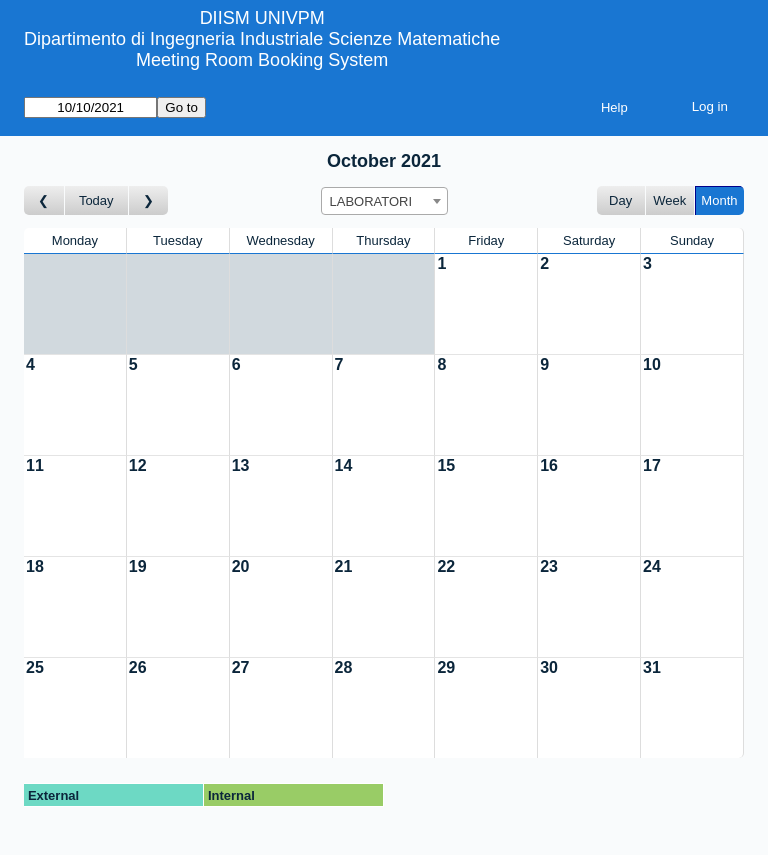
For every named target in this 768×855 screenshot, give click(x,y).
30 (549, 667)
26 (138, 667)
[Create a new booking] (486, 304)
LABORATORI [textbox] (371, 201)
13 (241, 465)
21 (344, 566)
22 (446, 566)
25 (35, 667)
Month (719, 200)
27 (241, 667)
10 (652, 364)
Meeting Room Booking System (262, 60)
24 (652, 566)
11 (35, 465)
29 (446, 667)
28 (344, 667)
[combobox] (384, 201)
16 (549, 465)
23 (549, 566)
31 (652, 667)
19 (138, 566)
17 (652, 465)
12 (138, 465)
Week (669, 200)
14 (344, 465)
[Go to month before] (44, 200)
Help (614, 107)
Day (620, 200)
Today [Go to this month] (96, 200)
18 (35, 566)
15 (446, 465)
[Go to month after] (149, 200)
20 (241, 566)
